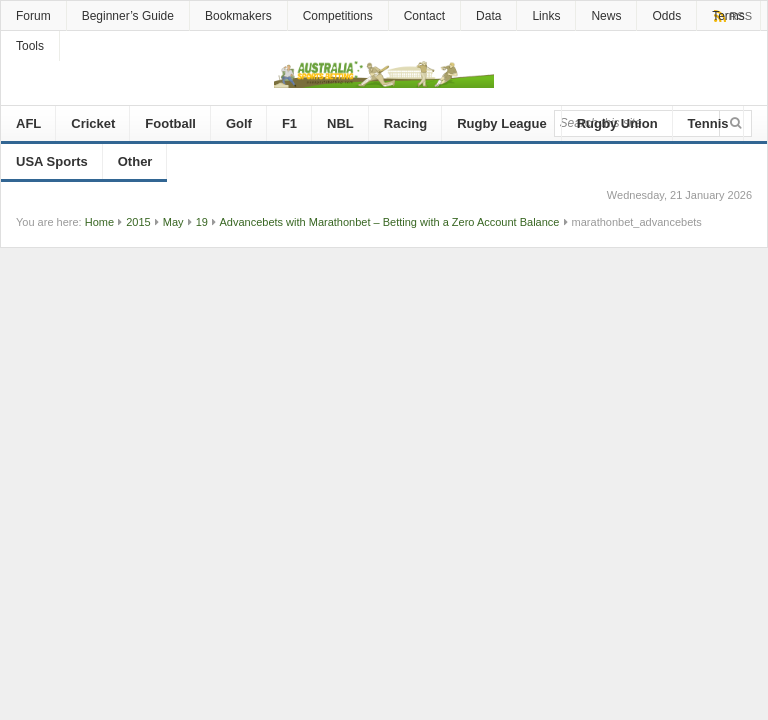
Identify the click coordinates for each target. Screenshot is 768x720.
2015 (138, 222)
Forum (33, 16)
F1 (289, 123)
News (606, 16)
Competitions (338, 16)
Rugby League (502, 123)
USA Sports (52, 161)
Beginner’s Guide (128, 16)
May (173, 222)
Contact (424, 16)
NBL (340, 123)
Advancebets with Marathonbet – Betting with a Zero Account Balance (389, 222)
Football (170, 123)
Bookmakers (238, 16)
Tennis (708, 123)
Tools (30, 46)
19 (202, 222)
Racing (405, 123)
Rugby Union (617, 123)
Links (546, 16)
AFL (28, 123)
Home (99, 222)
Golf (239, 123)
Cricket (93, 123)
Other (135, 161)
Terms (728, 16)
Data (488, 16)
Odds (666, 16)
